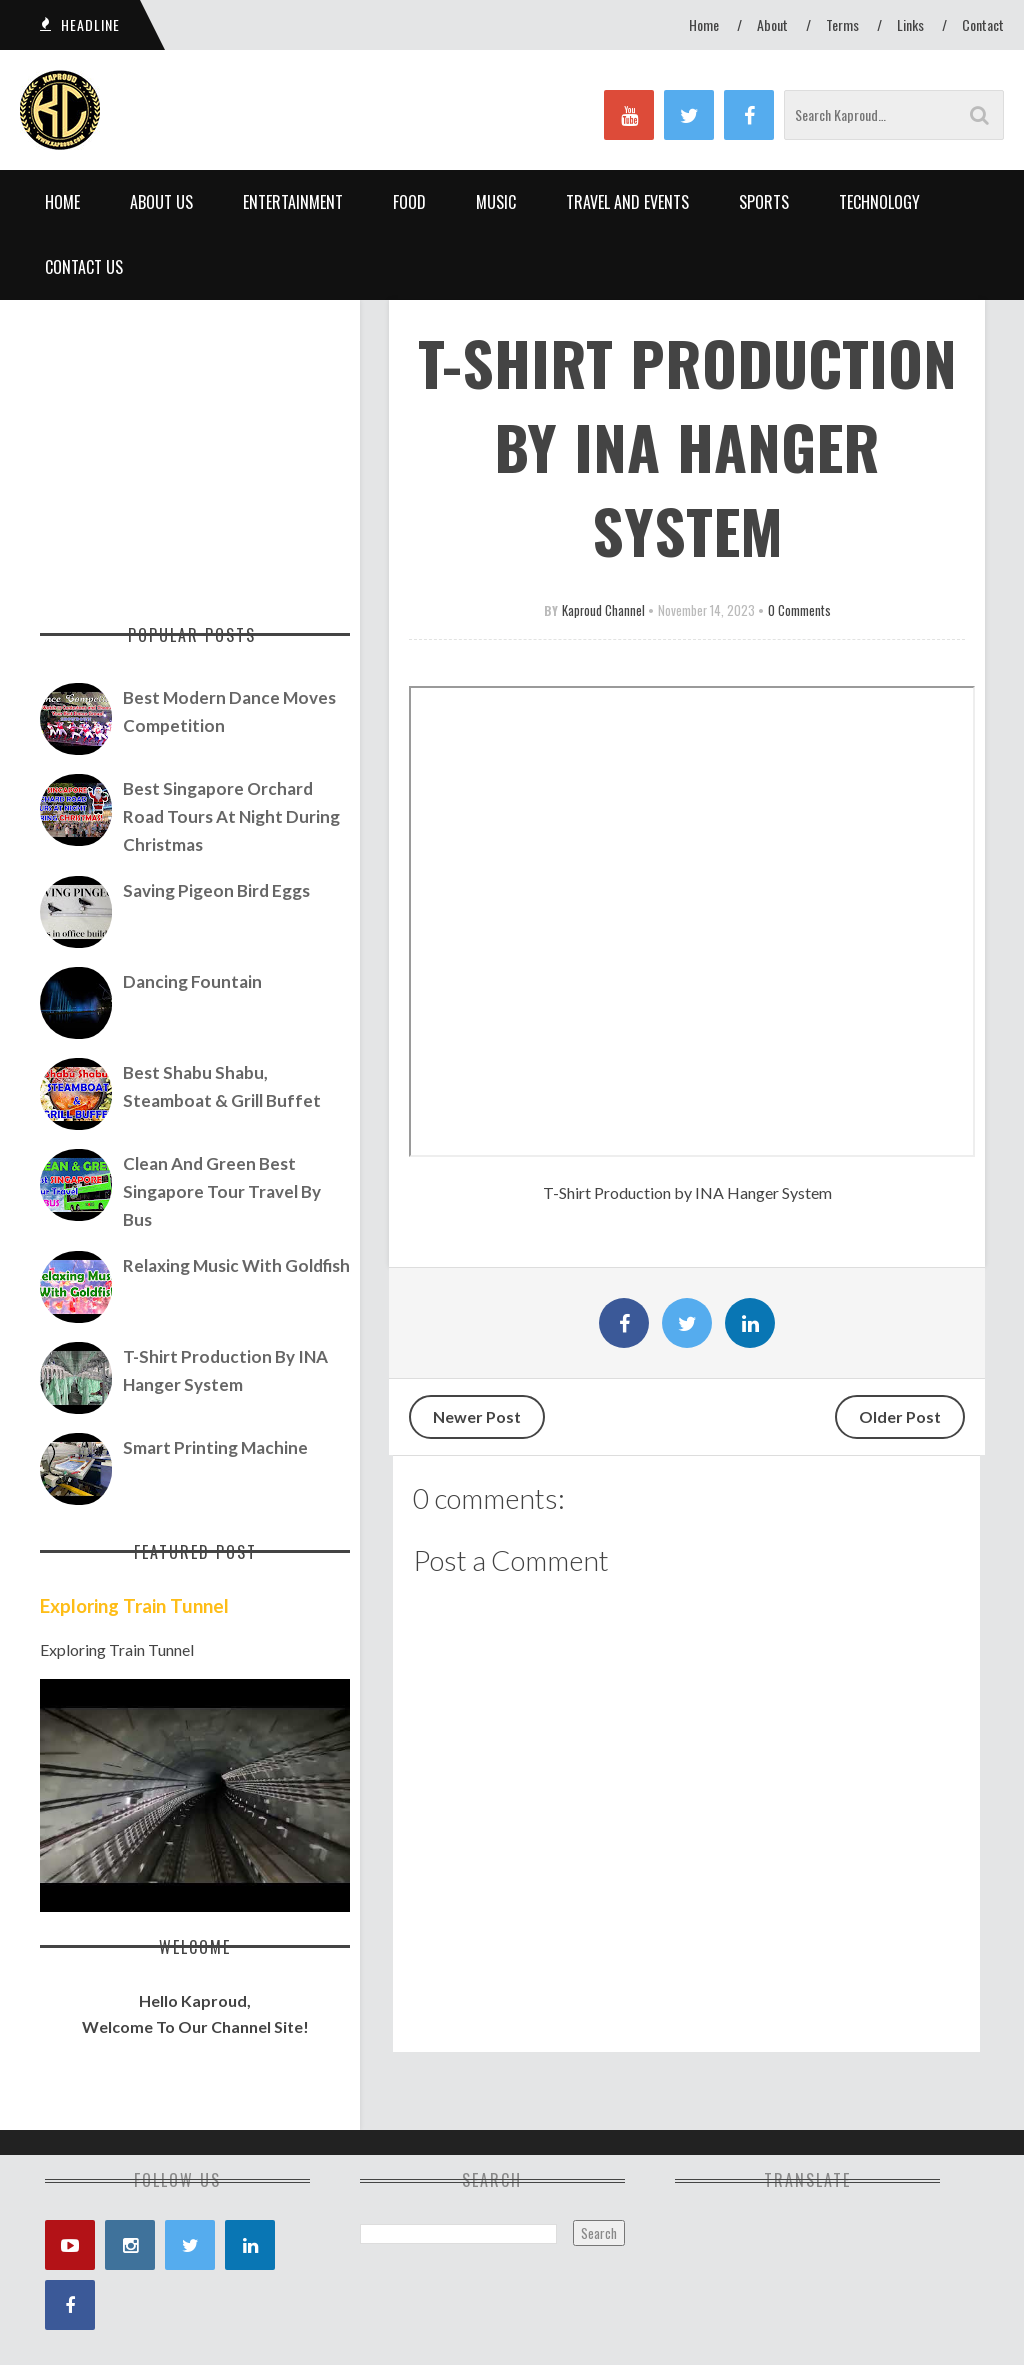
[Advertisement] (195, 450)
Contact (983, 24)
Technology (879, 202)
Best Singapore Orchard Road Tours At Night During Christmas (231, 816)
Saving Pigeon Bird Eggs (216, 890)
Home (704, 24)
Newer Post (477, 1416)
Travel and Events (627, 202)
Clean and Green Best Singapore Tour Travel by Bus (222, 1191)
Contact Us (84, 267)
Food (409, 202)
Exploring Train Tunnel (134, 1606)
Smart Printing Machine (215, 1447)
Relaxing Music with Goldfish (236, 1265)
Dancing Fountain (192, 981)
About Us (161, 202)
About (772, 24)
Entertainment (293, 202)
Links (910, 24)
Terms (842, 24)
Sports (764, 202)
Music (496, 202)
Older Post (900, 1416)
